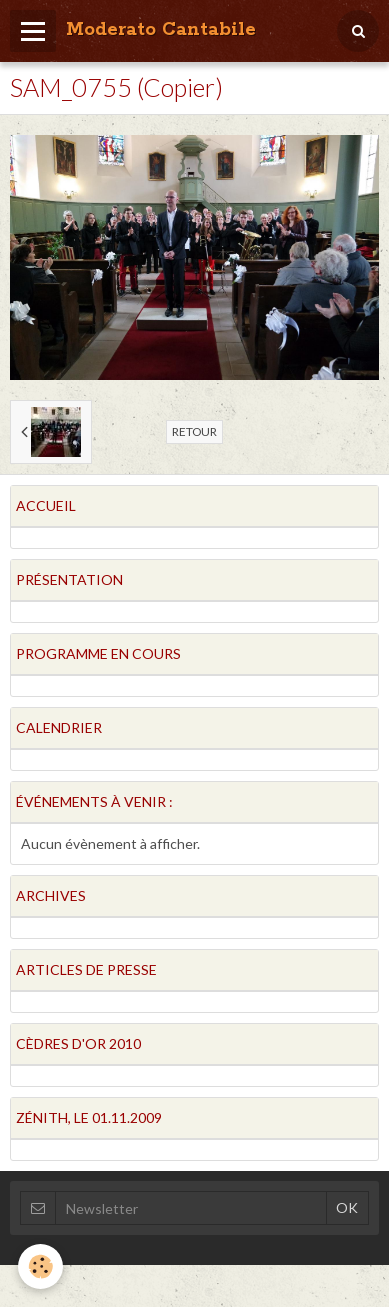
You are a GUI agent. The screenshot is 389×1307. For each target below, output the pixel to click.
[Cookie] (40, 1266)
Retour (194, 431)
